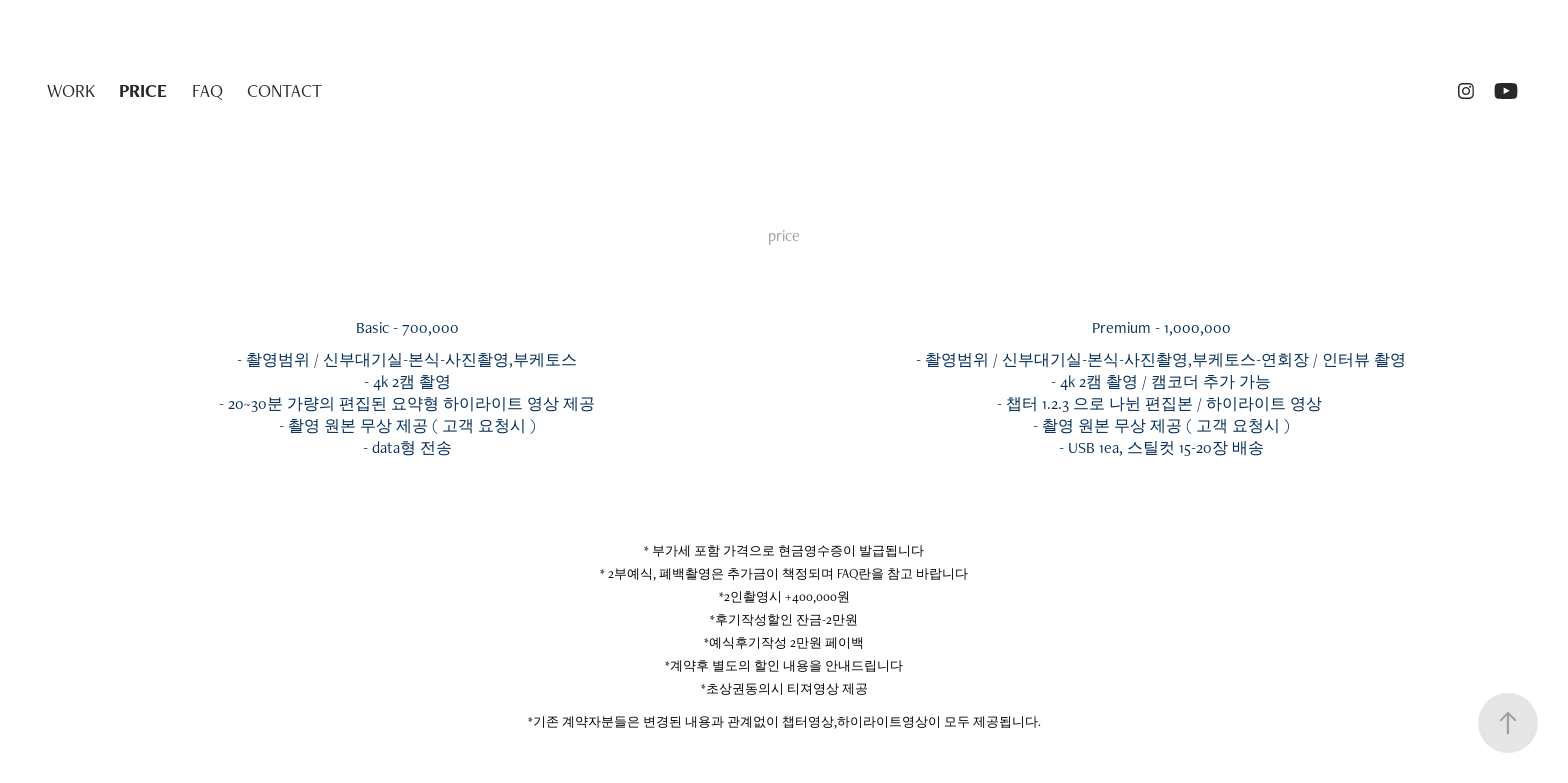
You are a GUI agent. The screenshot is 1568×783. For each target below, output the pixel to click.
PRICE (143, 90)
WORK (71, 90)
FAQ (207, 90)
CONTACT (284, 90)
